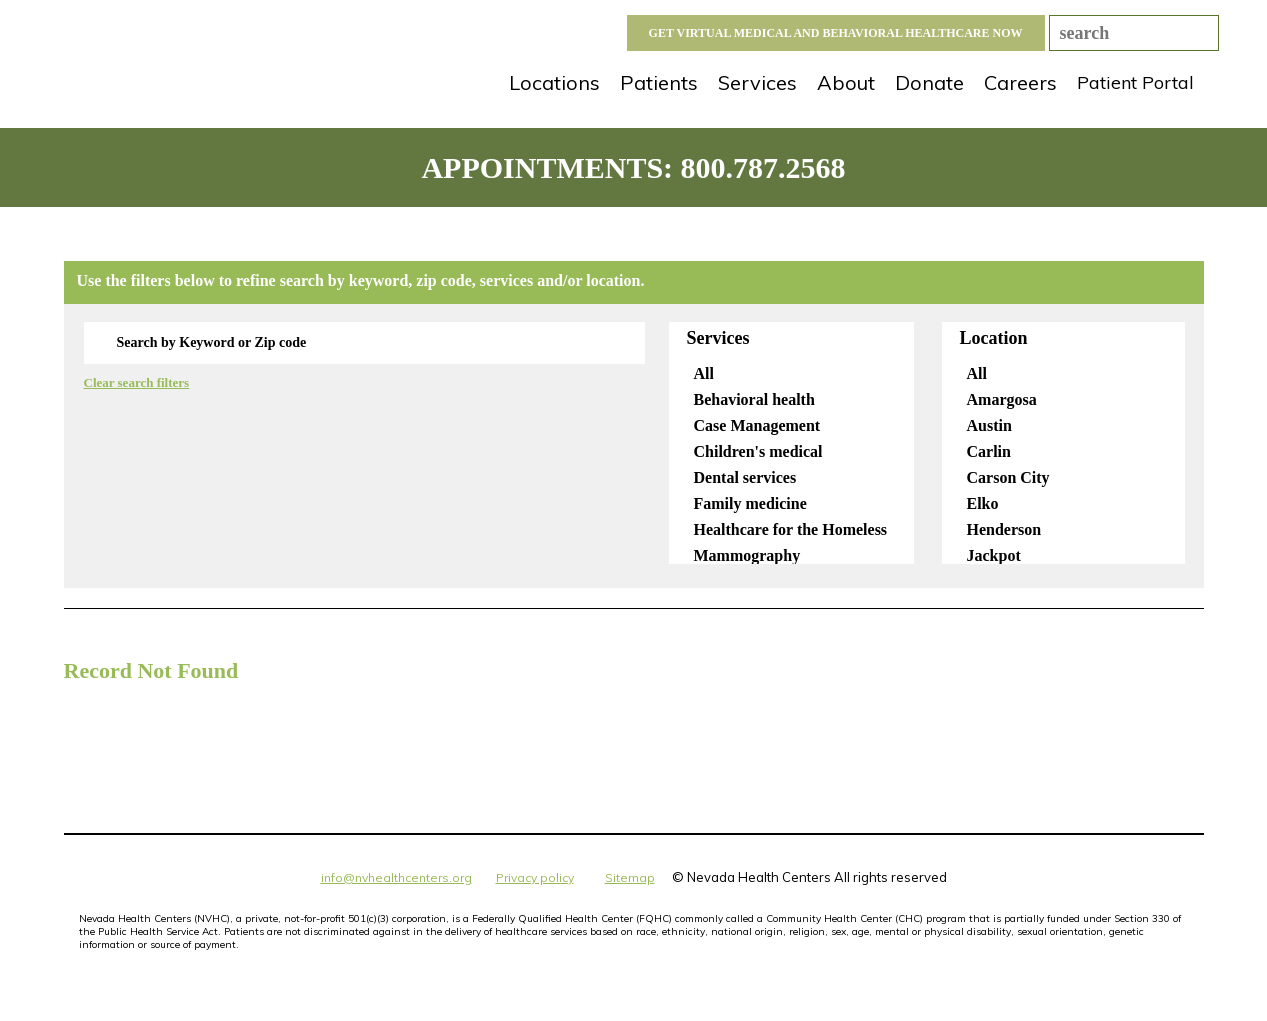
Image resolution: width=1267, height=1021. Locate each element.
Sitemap (630, 877)
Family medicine (753, 503)
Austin (992, 425)
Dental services (748, 477)
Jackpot (996, 555)
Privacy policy (535, 877)
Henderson (1007, 529)
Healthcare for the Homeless (793, 529)
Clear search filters (137, 382)
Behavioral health (757, 399)
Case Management (760, 425)
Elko (985, 503)
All (706, 373)
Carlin (991, 451)
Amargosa (1004, 399)
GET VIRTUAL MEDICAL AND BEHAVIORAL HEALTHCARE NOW (836, 33)
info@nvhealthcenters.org (396, 877)
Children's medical (761, 451)
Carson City (1011, 477)
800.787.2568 (763, 167)
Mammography (750, 555)
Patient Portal (1135, 82)
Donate (929, 83)
